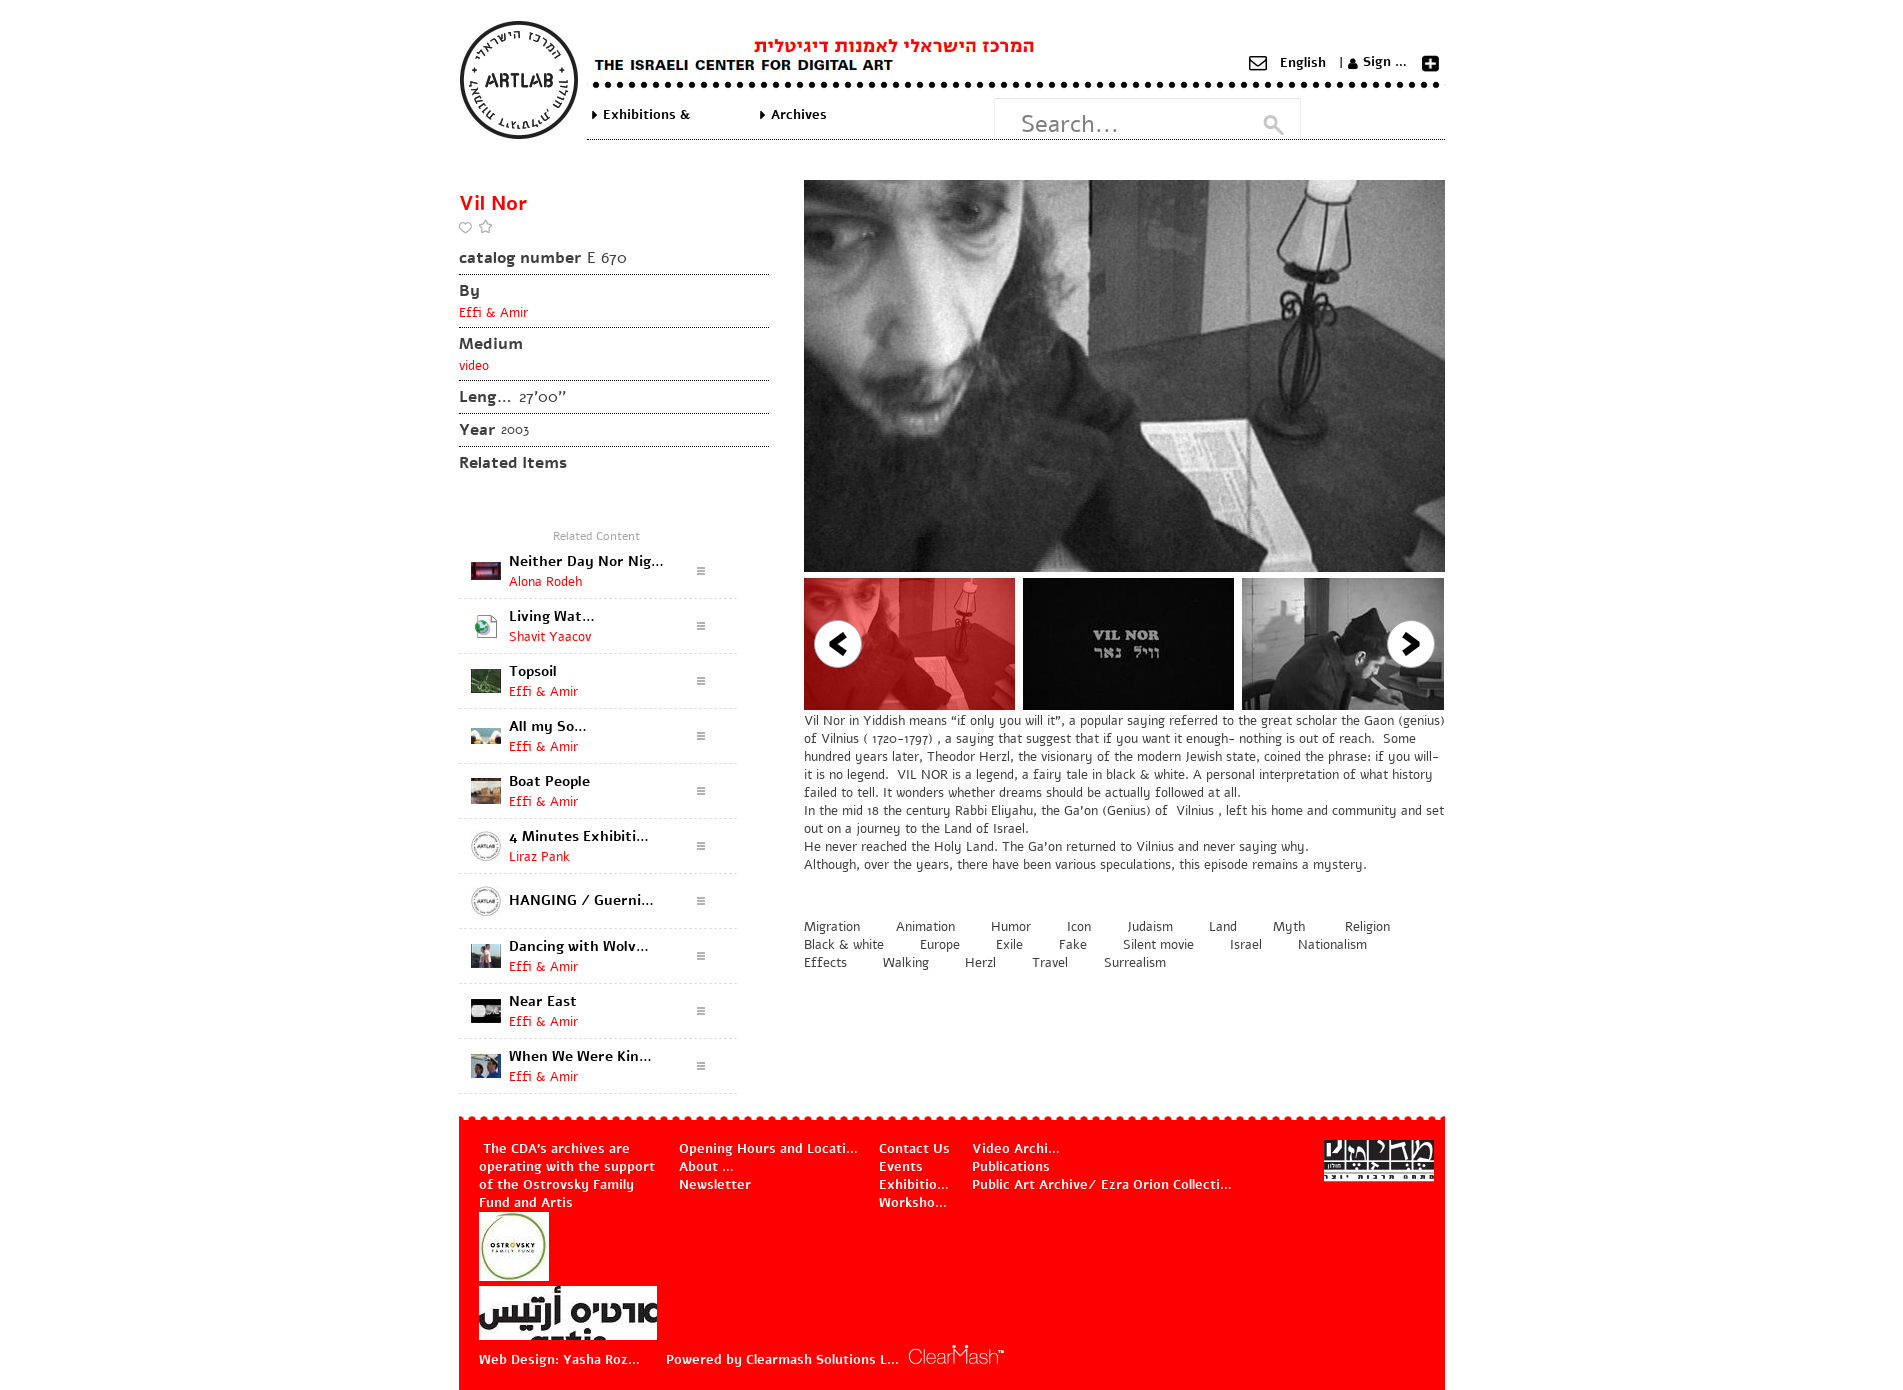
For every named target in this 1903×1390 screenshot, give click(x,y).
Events (901, 1167)
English (1303, 63)
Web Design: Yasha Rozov (560, 1360)
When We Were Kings (581, 1056)
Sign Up (1388, 62)
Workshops (914, 1203)
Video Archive (1017, 1149)
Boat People (549, 781)
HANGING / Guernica (582, 900)
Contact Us (914, 1149)
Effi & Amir (493, 313)
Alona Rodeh (545, 582)
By (469, 291)
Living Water (553, 616)
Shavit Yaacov (550, 637)
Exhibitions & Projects (646, 115)
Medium (491, 344)
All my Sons (549, 726)
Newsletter (715, 1185)
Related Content (596, 536)
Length (487, 397)
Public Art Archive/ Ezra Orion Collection (1103, 1185)
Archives (799, 115)
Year (477, 430)
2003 (515, 430)
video (474, 366)
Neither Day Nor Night (587, 561)
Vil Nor (493, 203)
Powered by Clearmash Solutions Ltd (783, 1360)
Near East (543, 1001)
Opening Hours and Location (769, 1149)
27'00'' (542, 397)
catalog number (520, 258)
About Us (709, 1167)
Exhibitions (915, 1185)
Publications (1011, 1167)
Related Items (513, 463)
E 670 (607, 258)
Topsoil (533, 671)
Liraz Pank (539, 857)
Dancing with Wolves (579, 946)
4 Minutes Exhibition (581, 836)
